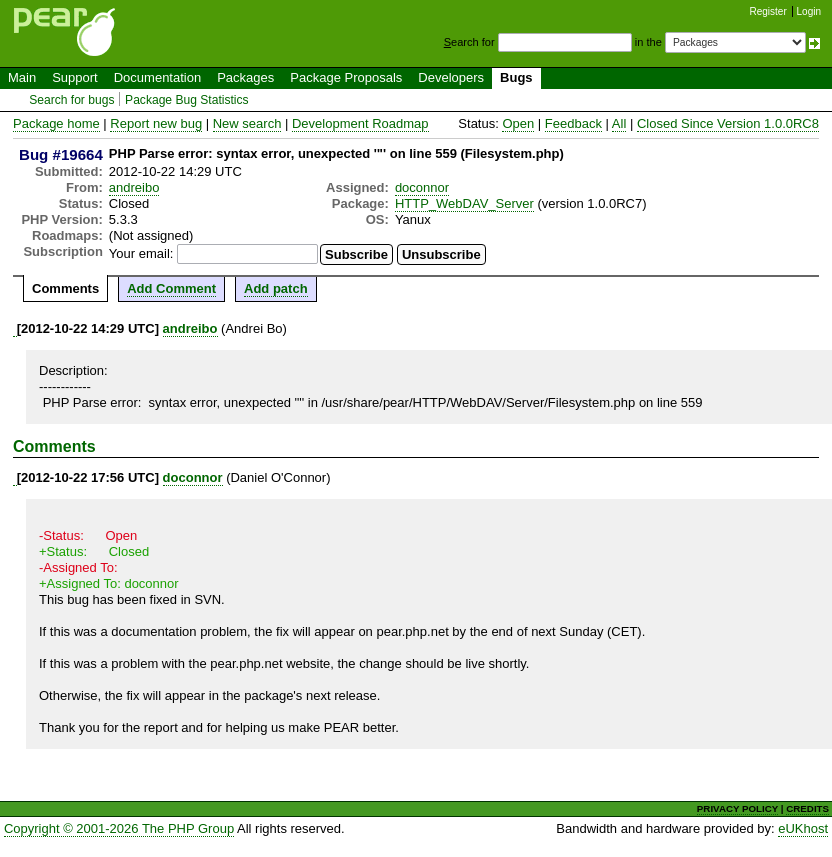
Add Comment (171, 288)
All (619, 123)
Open (518, 123)
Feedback (573, 123)
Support (75, 77)
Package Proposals (346, 77)
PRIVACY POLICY (737, 808)
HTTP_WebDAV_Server (464, 203)
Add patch (276, 288)
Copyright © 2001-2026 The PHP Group (119, 828)
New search (247, 123)
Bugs (516, 77)
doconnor (422, 187)
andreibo (134, 187)
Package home (56, 123)
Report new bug (156, 123)
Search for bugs (71, 100)
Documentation (157, 77)
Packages (245, 77)
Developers (451, 77)
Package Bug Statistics (187, 100)
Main (22, 77)
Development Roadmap (360, 123)
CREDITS (807, 808)
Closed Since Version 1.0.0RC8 (728, 123)
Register (768, 11)
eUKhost (803, 828)
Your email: (141, 253)
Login (809, 11)
